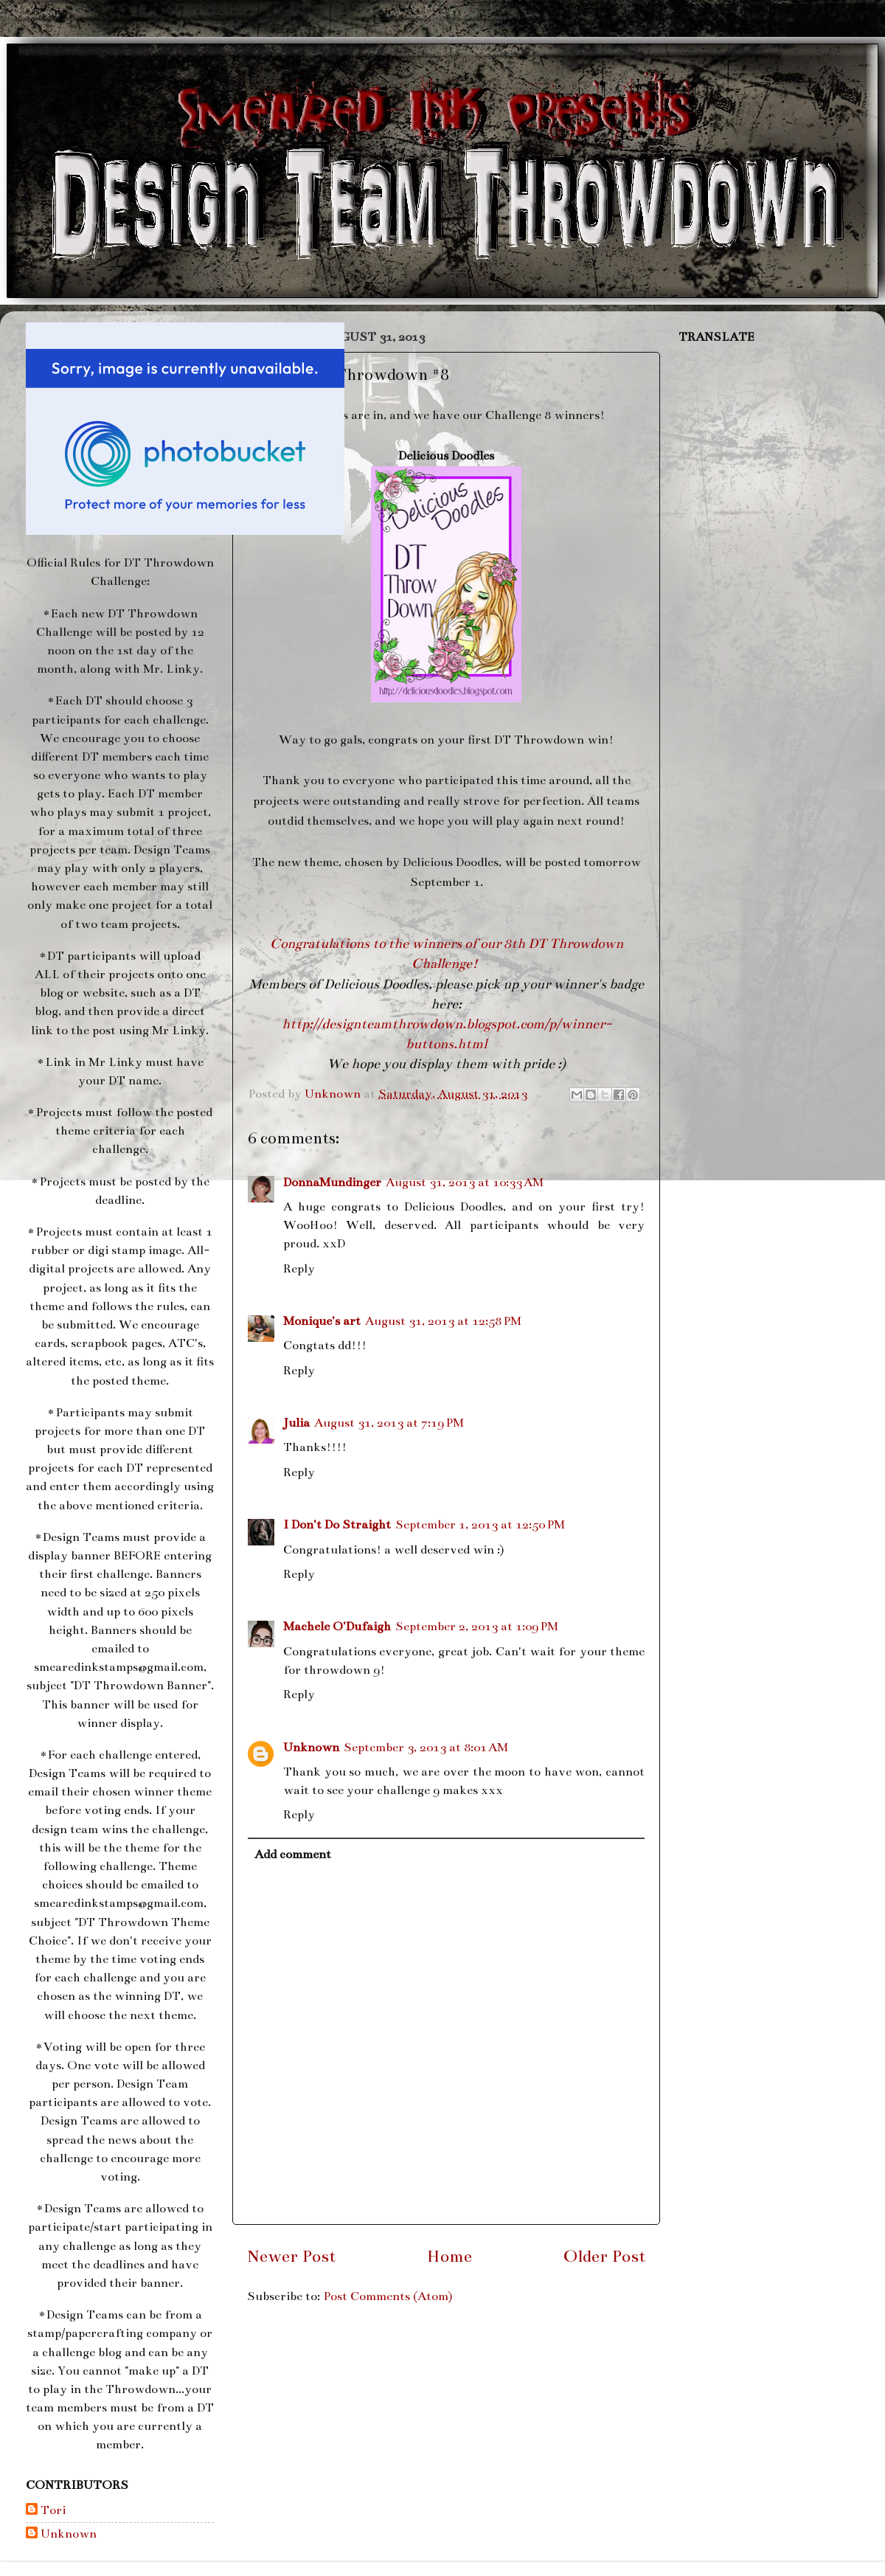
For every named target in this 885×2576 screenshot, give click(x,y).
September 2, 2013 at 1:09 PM (476, 1626)
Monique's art (322, 1321)
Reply (299, 1268)
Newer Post (291, 2256)
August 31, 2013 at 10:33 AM (465, 1182)
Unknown (311, 1747)
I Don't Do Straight (337, 1524)
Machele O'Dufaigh (337, 1626)
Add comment (292, 1854)
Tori (53, 2510)
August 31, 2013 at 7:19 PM (389, 1423)
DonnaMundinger (332, 1182)
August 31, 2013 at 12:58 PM (443, 1321)
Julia (296, 1423)
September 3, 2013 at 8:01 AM (426, 1747)
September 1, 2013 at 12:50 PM (480, 1524)
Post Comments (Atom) (387, 2296)
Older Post (604, 2256)
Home (449, 2256)
